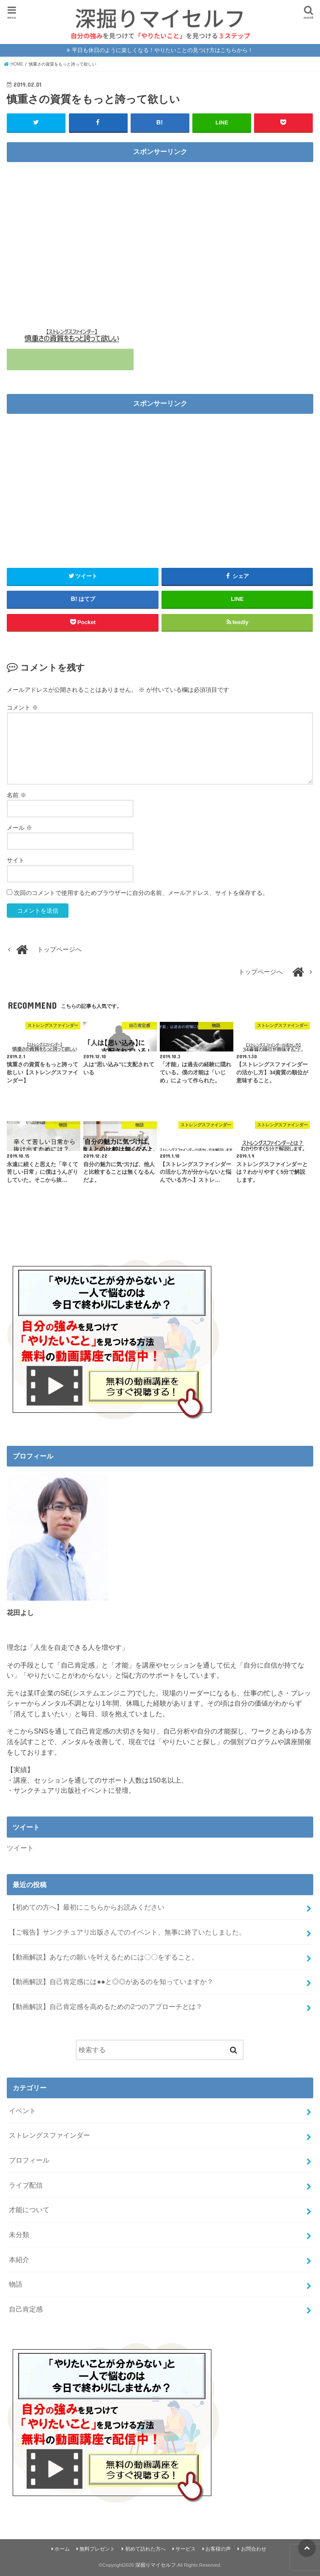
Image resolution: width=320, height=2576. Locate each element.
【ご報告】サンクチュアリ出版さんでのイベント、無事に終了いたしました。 (127, 1931)
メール (19, 827)
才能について (29, 2209)
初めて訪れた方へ (145, 2548)
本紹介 (19, 2259)
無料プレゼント (97, 2548)
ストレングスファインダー (49, 2135)
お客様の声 (218, 2548)
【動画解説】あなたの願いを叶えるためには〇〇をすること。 (103, 1956)
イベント (22, 2110)
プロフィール (29, 2159)
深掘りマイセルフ (155, 2564)
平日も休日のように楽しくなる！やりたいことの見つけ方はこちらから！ (162, 50)
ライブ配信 (26, 2184)
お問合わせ (253, 2548)
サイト (16, 859)
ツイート (20, 1847)
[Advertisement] (160, 225)
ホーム (62, 2548)
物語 (15, 2283)
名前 (16, 794)
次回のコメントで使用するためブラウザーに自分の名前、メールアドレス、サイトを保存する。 (141, 892)
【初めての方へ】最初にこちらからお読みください (86, 1906)
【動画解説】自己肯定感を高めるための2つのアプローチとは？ (105, 2006)
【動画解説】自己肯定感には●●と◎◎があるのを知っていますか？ (111, 1981)
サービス (185, 2548)
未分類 (19, 2234)
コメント (22, 707)
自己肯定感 (26, 2308)
